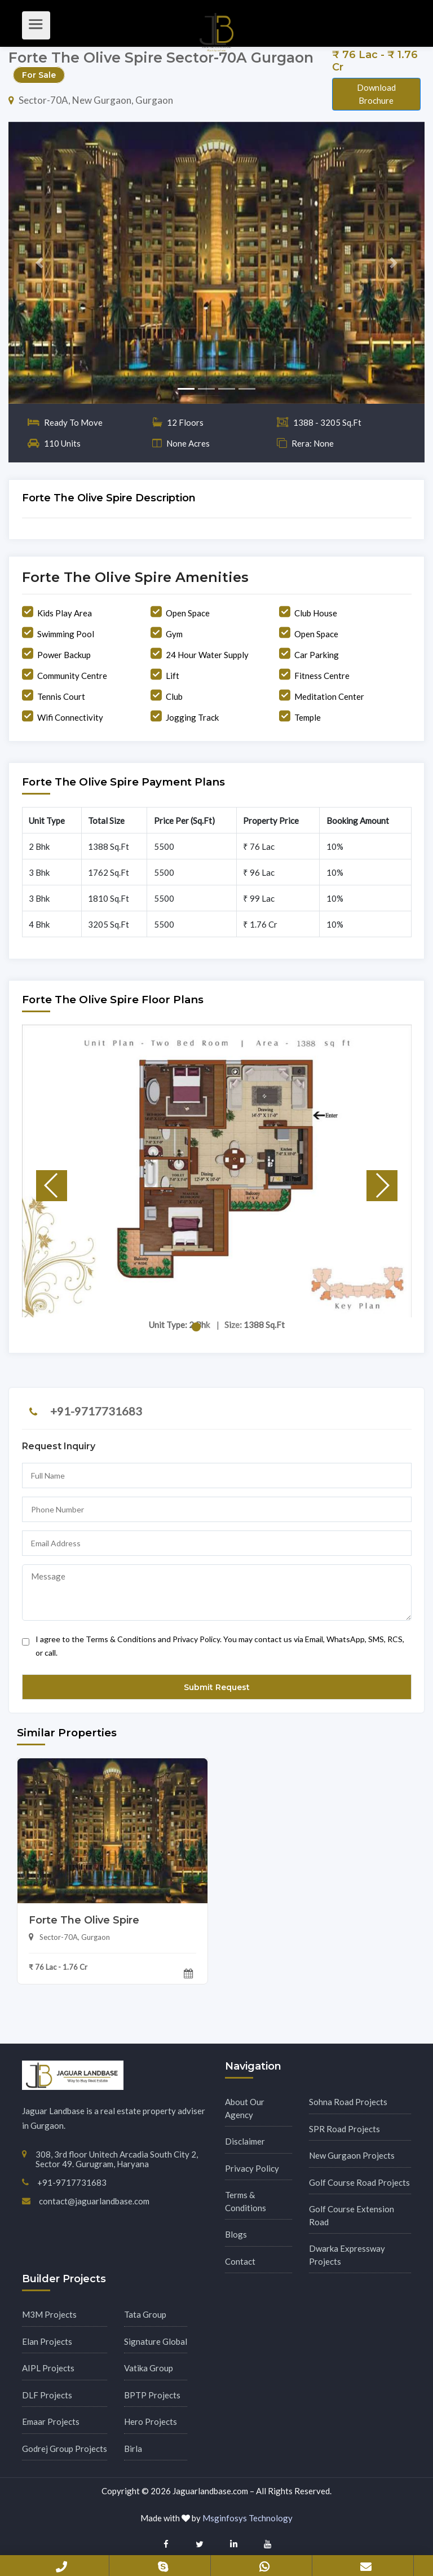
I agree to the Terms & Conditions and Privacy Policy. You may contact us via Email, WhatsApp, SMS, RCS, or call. (213, 1643)
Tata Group (145, 2314)
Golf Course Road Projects (359, 2182)
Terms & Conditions (245, 2201)
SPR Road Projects (344, 2129)
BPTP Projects (152, 2395)
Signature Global (155, 2341)
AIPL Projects (48, 2368)
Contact (240, 2261)
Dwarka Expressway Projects (347, 2254)
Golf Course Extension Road (351, 2215)
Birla (133, 2448)
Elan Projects (47, 2341)
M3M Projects (49, 2314)
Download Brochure (376, 93)
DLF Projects (47, 2395)
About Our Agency (244, 2108)
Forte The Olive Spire (84, 1920)
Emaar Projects (50, 2421)
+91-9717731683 (96, 1411)
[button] (39, 263)
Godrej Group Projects (64, 2448)
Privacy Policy (252, 2168)
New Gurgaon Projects (352, 2155)
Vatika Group (148, 2368)
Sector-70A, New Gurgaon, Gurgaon (90, 100)
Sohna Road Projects (348, 2102)
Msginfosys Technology (247, 2518)
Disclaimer (245, 2141)
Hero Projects (150, 2421)
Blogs (236, 2234)
